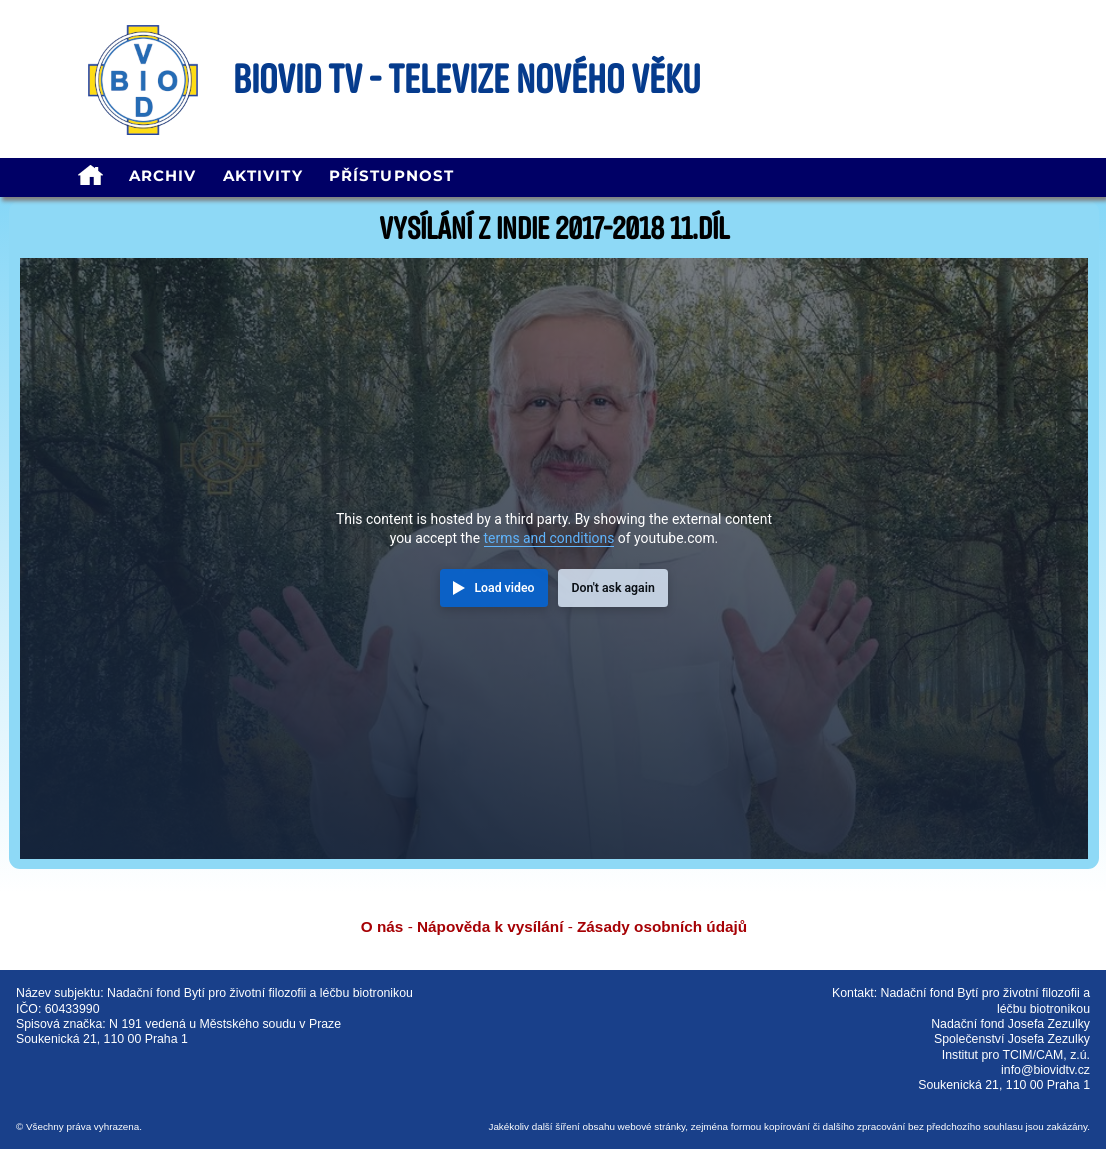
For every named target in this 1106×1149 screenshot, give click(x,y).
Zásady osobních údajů (662, 926)
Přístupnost (391, 175)
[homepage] (90, 178)
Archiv (162, 175)
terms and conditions (549, 538)
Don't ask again (612, 588)
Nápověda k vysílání (490, 926)
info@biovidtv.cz (1045, 1070)
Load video (504, 588)
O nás (382, 926)
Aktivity (263, 175)
